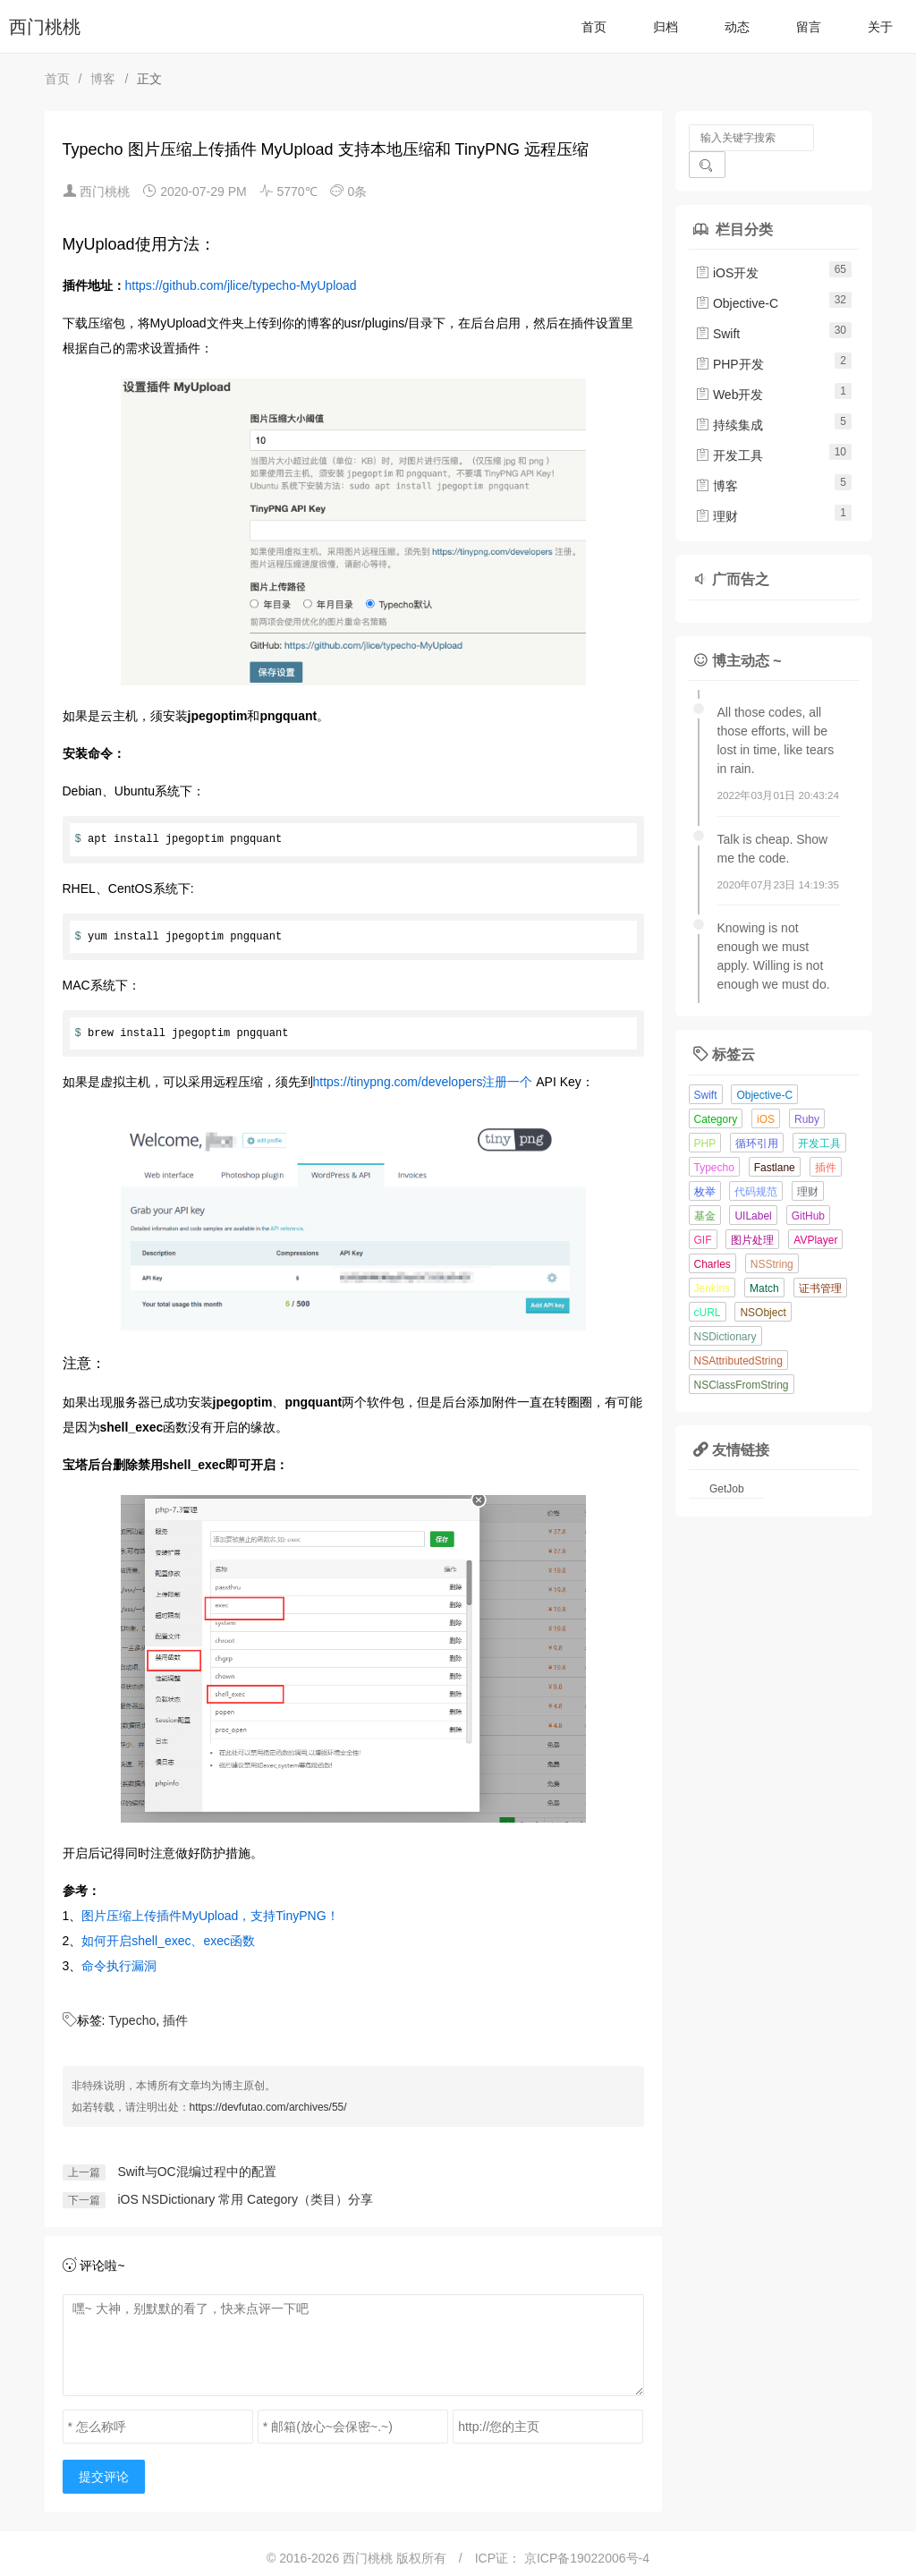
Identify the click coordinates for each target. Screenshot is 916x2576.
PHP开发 (729, 337)
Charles (712, 1237)
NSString (772, 1237)
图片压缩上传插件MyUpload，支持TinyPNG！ (209, 1916)
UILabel (752, 1189)
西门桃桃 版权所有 (396, 2558)
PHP (705, 1116)
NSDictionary (725, 1310)
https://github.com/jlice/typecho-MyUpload (241, 285)
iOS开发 (727, 246)
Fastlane (774, 1141)
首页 (593, 27)
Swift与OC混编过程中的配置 (196, 2171)
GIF (703, 1213)
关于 (880, 27)
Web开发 (729, 368)
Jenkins (712, 1261)
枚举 (705, 1165)
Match (764, 1261)
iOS (766, 1092)
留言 (808, 27)
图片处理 (752, 1213)
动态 (737, 27)
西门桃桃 (45, 27)
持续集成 (729, 398)
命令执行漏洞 (119, 1966)
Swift (717, 307)
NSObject (762, 1285)
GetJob (726, 1462)
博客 (102, 79)
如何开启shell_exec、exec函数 (168, 1941)
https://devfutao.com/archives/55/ (268, 2107)
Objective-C (736, 276)
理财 (716, 489)
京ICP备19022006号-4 (586, 2558)
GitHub (808, 1189)
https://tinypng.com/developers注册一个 (423, 1082)
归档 (665, 27)
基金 (705, 1189)
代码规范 (755, 1165)
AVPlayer (815, 1213)
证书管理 (820, 1261)
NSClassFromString (741, 1358)
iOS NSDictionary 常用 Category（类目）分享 (245, 2199)
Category (716, 1092)
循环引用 (756, 1116)
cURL (707, 1285)
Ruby (806, 1092)
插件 (175, 2020)
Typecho (132, 2020)
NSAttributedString (738, 1334)
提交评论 (104, 2477)
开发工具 (729, 428)
